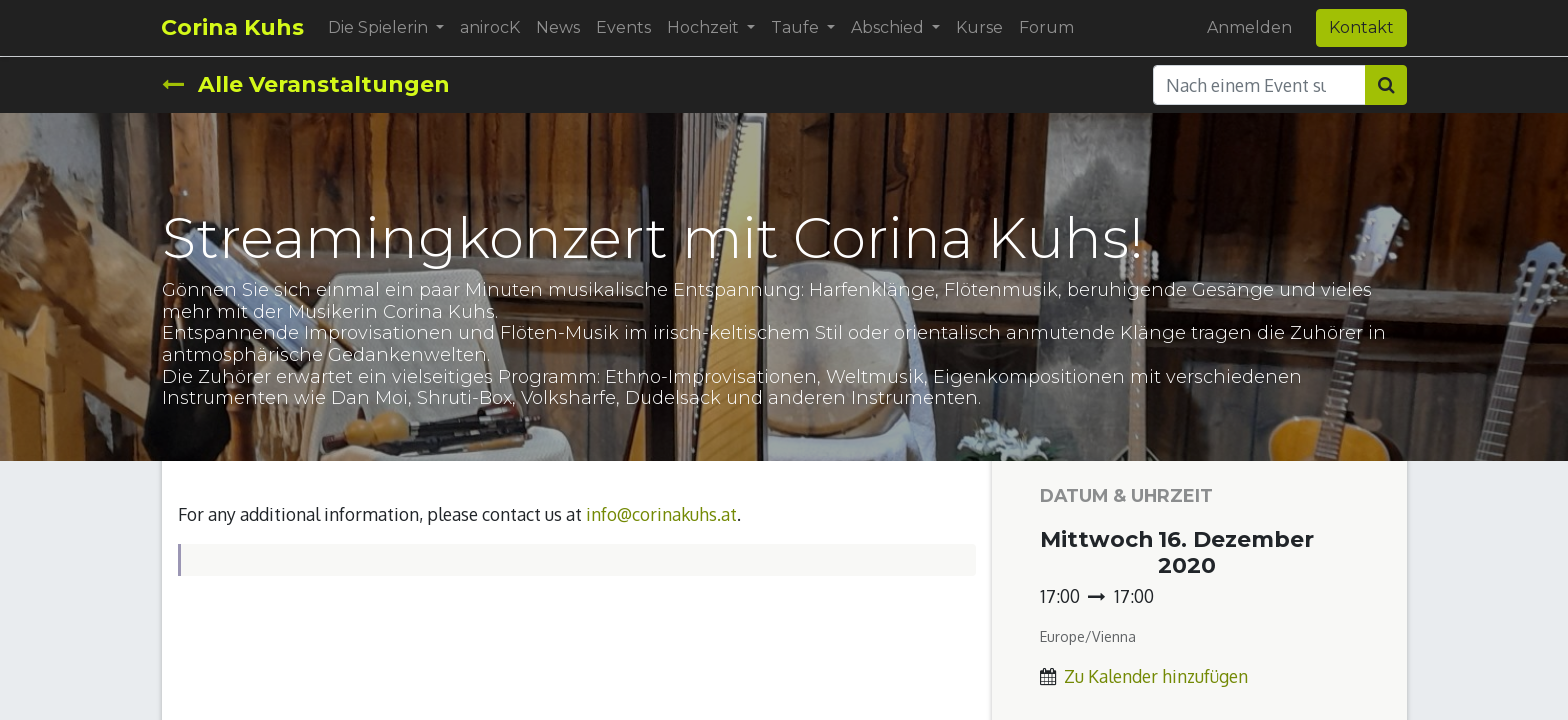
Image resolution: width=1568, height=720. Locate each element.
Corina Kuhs (233, 27)
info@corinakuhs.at (661, 514)
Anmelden (1249, 27)
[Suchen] (1386, 85)
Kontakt (1361, 27)
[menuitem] (491, 28)
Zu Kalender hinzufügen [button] (1156, 676)
